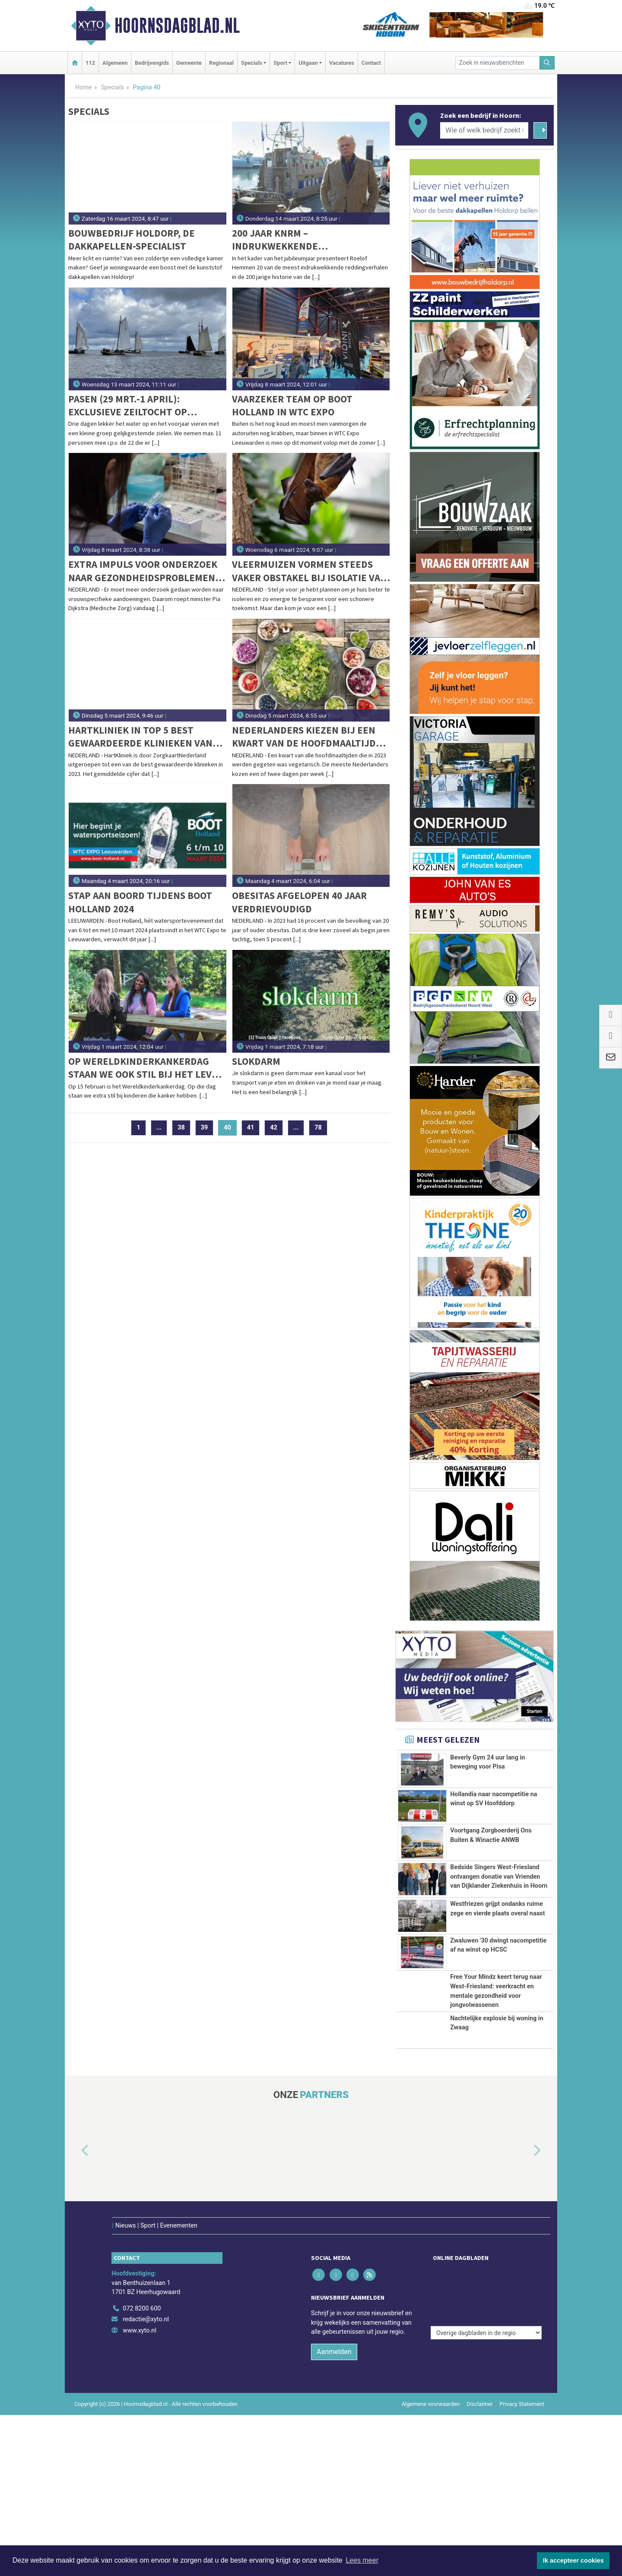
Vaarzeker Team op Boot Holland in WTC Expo (292, 405)
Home (83, 87)
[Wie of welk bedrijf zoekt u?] (484, 130)
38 (181, 1127)
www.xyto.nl (139, 2491)
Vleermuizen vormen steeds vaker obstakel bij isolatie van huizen (309, 571)
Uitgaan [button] (307, 63)
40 (230, 1127)
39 (204, 1127)
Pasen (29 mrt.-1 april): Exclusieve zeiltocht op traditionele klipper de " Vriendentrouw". (132, 405)
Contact (371, 63)
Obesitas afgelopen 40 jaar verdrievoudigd (299, 902)
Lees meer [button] (362, 2560)
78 (318, 1127)
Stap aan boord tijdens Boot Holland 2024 (140, 902)
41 (250, 1127)
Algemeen (114, 63)
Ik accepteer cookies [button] (573, 2560)
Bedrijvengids (152, 63)
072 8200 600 (142, 2469)
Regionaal (221, 63)
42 (273, 1127)
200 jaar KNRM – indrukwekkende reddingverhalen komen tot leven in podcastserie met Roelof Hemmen (303, 240)
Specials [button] (251, 63)
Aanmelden (334, 2513)
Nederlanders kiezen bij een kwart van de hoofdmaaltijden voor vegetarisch (310, 737)
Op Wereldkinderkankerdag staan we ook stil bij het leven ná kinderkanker (146, 1068)
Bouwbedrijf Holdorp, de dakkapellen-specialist (131, 239)
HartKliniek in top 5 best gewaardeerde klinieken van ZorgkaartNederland (140, 737)
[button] (75, 2330)
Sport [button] (280, 63)
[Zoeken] (547, 63)
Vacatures (341, 63)
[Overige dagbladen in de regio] (486, 2450)
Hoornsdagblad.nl (177, 25)
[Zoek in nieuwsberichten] (497, 63)
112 (90, 63)
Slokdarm (256, 1061)
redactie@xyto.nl (146, 2480)
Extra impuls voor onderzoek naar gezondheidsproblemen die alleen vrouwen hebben (142, 571)
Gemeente (189, 63)
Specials (112, 87)
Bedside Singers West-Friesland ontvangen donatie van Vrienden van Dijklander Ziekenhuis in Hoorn (498, 1921)
